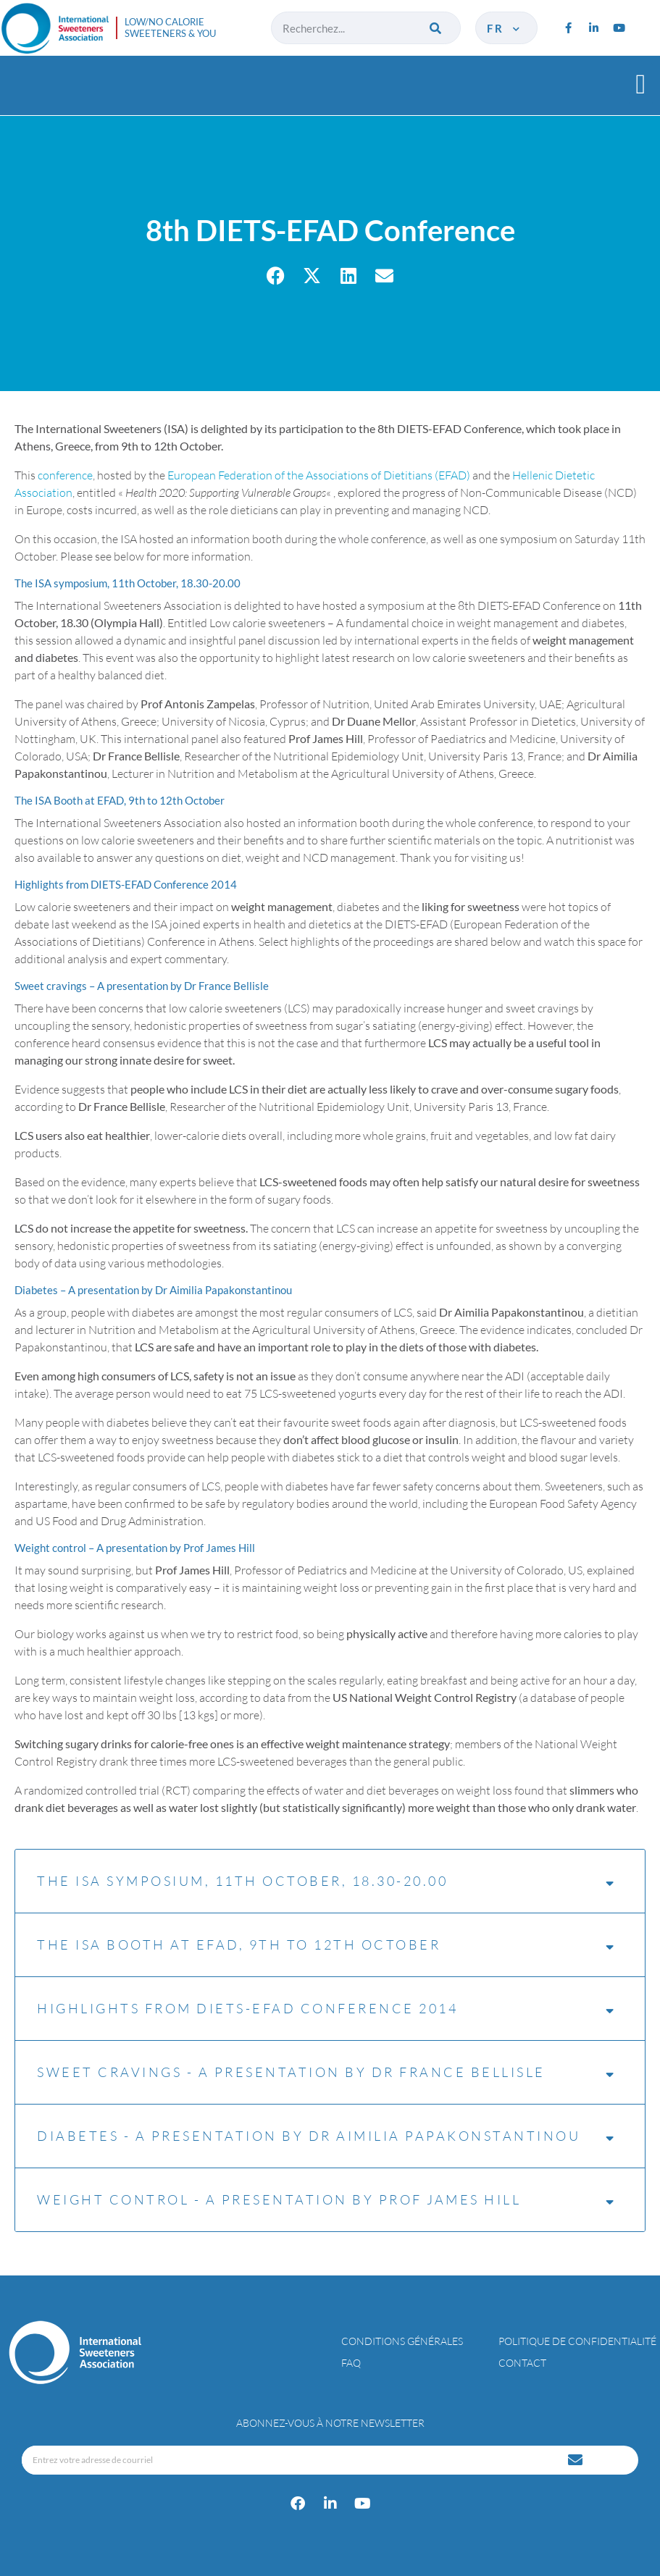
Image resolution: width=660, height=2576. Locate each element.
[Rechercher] (437, 27)
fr (504, 28)
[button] (641, 83)
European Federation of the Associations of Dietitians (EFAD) (318, 475)
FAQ (351, 2363)
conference (65, 475)
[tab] (330, 583)
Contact (522, 2363)
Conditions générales (402, 2341)
